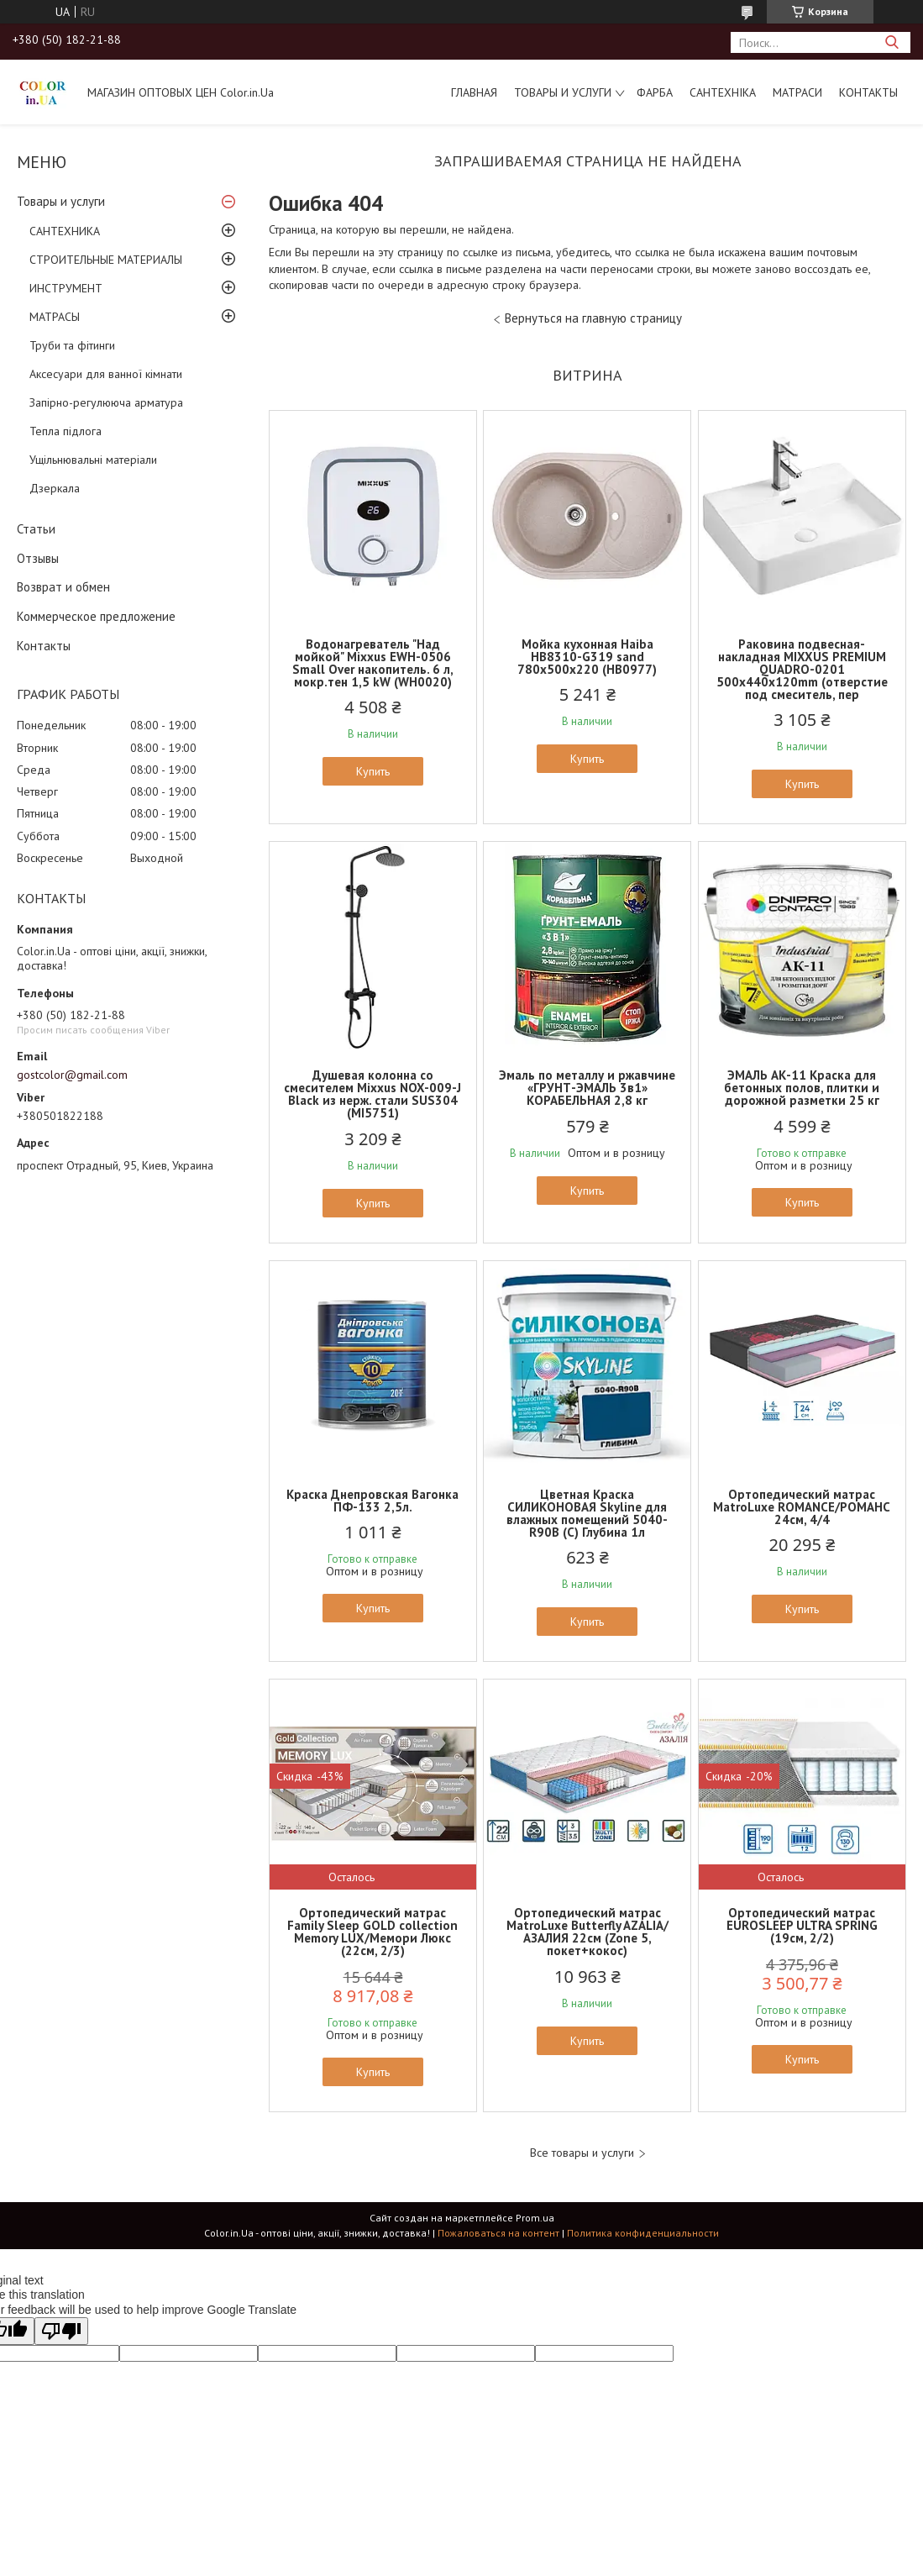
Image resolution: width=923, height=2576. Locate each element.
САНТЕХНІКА (723, 92)
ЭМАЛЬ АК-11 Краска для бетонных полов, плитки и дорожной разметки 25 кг (801, 1088)
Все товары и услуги (582, 2153)
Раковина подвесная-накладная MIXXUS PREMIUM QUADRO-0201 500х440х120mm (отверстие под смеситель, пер (802, 669)
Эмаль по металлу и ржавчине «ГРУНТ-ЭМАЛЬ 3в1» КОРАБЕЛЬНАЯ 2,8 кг (587, 1088)
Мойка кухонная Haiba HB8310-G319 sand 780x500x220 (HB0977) (587, 657)
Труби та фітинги (72, 345)
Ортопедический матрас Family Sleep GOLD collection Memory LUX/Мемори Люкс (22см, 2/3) (372, 1931)
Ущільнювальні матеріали (93, 459)
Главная (474, 92)
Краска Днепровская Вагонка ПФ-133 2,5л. (372, 1500)
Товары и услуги (562, 92)
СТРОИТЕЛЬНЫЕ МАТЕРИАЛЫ (105, 259)
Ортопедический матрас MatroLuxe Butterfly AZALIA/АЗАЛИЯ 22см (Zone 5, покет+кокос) (587, 1931)
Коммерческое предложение (96, 616)
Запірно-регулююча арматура (106, 402)
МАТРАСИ (797, 92)
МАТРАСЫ (54, 316)
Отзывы (38, 558)
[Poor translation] (61, 2331)
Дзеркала (54, 488)
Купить (373, 771)
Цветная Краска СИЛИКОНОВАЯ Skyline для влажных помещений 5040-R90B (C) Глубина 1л (587, 1513)
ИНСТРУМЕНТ (65, 288)
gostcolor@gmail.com (72, 1074)
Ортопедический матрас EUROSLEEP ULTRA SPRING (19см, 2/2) (802, 1925)
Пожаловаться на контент (498, 2232)
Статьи (36, 529)
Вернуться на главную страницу (593, 318)
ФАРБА (655, 92)
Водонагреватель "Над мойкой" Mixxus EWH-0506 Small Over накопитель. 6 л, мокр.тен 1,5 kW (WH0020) (373, 663)
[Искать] (891, 42)
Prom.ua (535, 2217)
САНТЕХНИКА (64, 231)
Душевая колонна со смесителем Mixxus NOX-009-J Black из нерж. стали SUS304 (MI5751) (372, 1094)
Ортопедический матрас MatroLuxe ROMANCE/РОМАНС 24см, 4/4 (801, 1507)
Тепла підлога (65, 431)
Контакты (868, 92)
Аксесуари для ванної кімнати (105, 373)
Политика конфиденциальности (643, 2232)
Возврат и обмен (63, 587)
